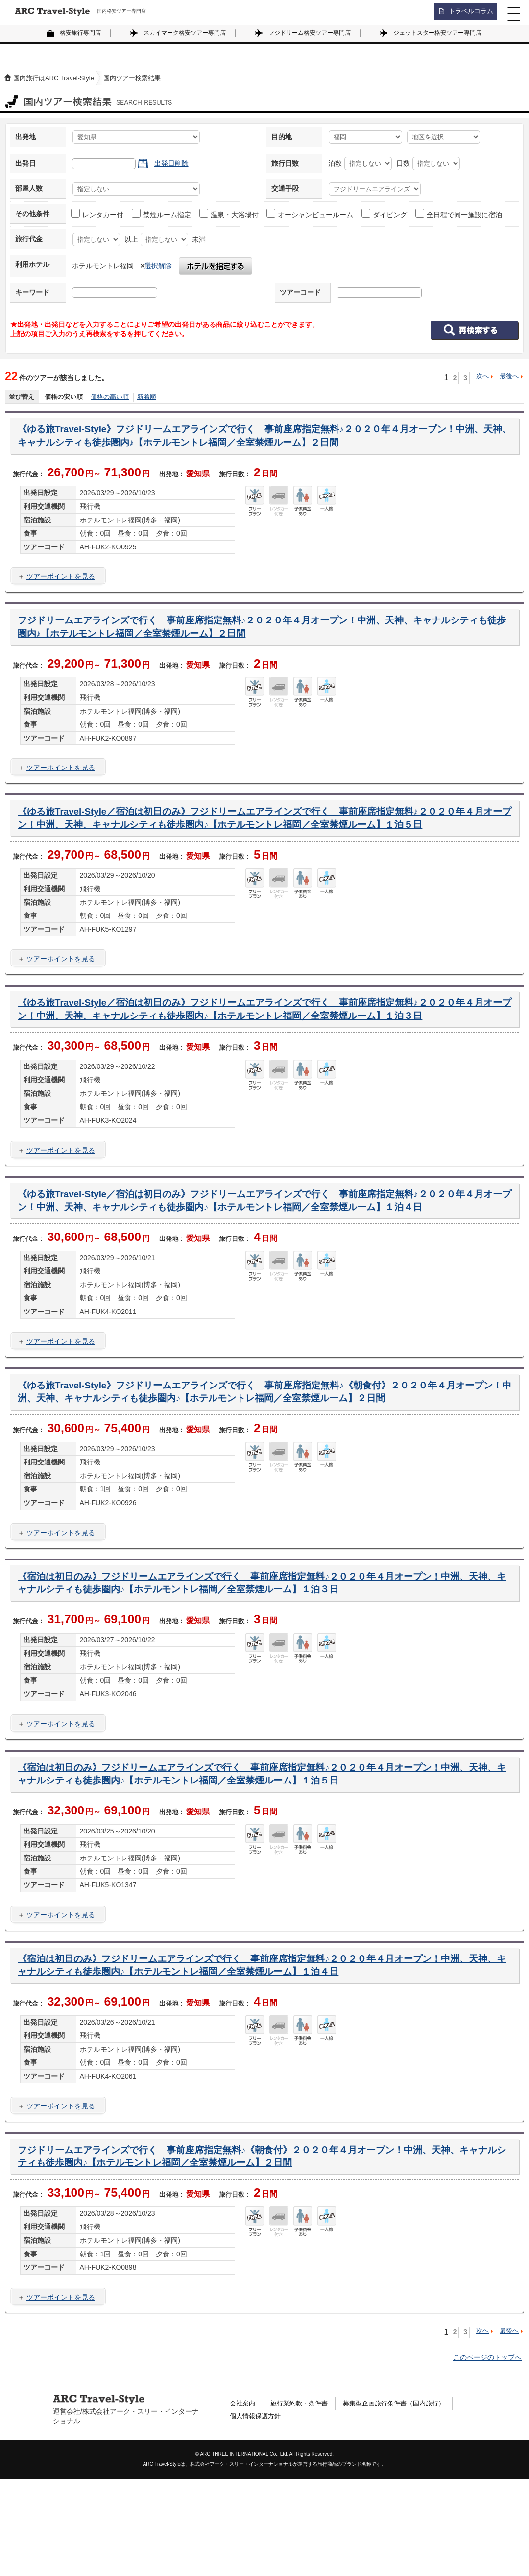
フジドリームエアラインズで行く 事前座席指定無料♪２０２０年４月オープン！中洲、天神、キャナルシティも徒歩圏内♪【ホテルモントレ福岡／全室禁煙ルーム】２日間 (262, 632)
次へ (482, 376)
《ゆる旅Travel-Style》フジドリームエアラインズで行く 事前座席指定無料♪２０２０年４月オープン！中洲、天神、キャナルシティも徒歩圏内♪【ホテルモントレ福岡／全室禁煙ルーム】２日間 (264, 437)
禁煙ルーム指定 (162, 214)
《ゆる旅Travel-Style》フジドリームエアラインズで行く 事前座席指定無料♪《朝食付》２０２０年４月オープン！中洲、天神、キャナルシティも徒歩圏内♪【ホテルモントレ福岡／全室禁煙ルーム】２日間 (264, 1464)
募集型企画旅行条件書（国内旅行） (404, 2500)
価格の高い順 (110, 396)
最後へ (509, 376)
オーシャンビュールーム (310, 214)
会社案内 (243, 2500)
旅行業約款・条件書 (303, 2500)
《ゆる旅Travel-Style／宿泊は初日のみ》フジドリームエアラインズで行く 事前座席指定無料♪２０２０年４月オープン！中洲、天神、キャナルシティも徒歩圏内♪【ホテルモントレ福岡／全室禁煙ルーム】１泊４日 (264, 1254)
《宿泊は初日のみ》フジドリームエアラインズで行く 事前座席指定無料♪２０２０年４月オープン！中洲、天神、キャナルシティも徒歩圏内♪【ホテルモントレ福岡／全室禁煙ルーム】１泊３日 (256, 1667)
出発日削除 (171, 163)
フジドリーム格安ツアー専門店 (309, 32)
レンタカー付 (97, 214)
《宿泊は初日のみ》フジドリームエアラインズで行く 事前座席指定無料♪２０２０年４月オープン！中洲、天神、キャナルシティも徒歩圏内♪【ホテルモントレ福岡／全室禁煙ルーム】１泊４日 (256, 2057)
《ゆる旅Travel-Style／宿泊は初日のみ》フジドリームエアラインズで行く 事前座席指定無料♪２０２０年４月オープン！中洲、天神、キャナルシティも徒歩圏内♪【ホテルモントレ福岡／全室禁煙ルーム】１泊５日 (264, 835)
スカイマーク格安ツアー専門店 (185, 32)
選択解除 (158, 266)
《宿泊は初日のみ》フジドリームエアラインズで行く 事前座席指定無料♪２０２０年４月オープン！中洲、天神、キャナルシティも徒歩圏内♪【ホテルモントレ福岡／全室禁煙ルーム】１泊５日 (256, 1862)
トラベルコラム (468, 12)
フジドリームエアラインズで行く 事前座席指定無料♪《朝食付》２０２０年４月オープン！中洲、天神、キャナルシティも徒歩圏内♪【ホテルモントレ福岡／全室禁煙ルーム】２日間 (261, 2251)
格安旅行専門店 (80, 32)
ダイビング (384, 214)
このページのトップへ (487, 2454)
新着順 (146, 396)
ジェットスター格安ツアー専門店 (437, 32)
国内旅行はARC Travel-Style (53, 78)
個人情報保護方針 (257, 2514)
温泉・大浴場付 (229, 214)
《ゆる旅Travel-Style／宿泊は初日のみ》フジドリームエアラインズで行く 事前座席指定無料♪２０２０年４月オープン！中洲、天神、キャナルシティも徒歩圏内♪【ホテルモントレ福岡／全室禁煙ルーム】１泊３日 (264, 1044)
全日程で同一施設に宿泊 (459, 214)
